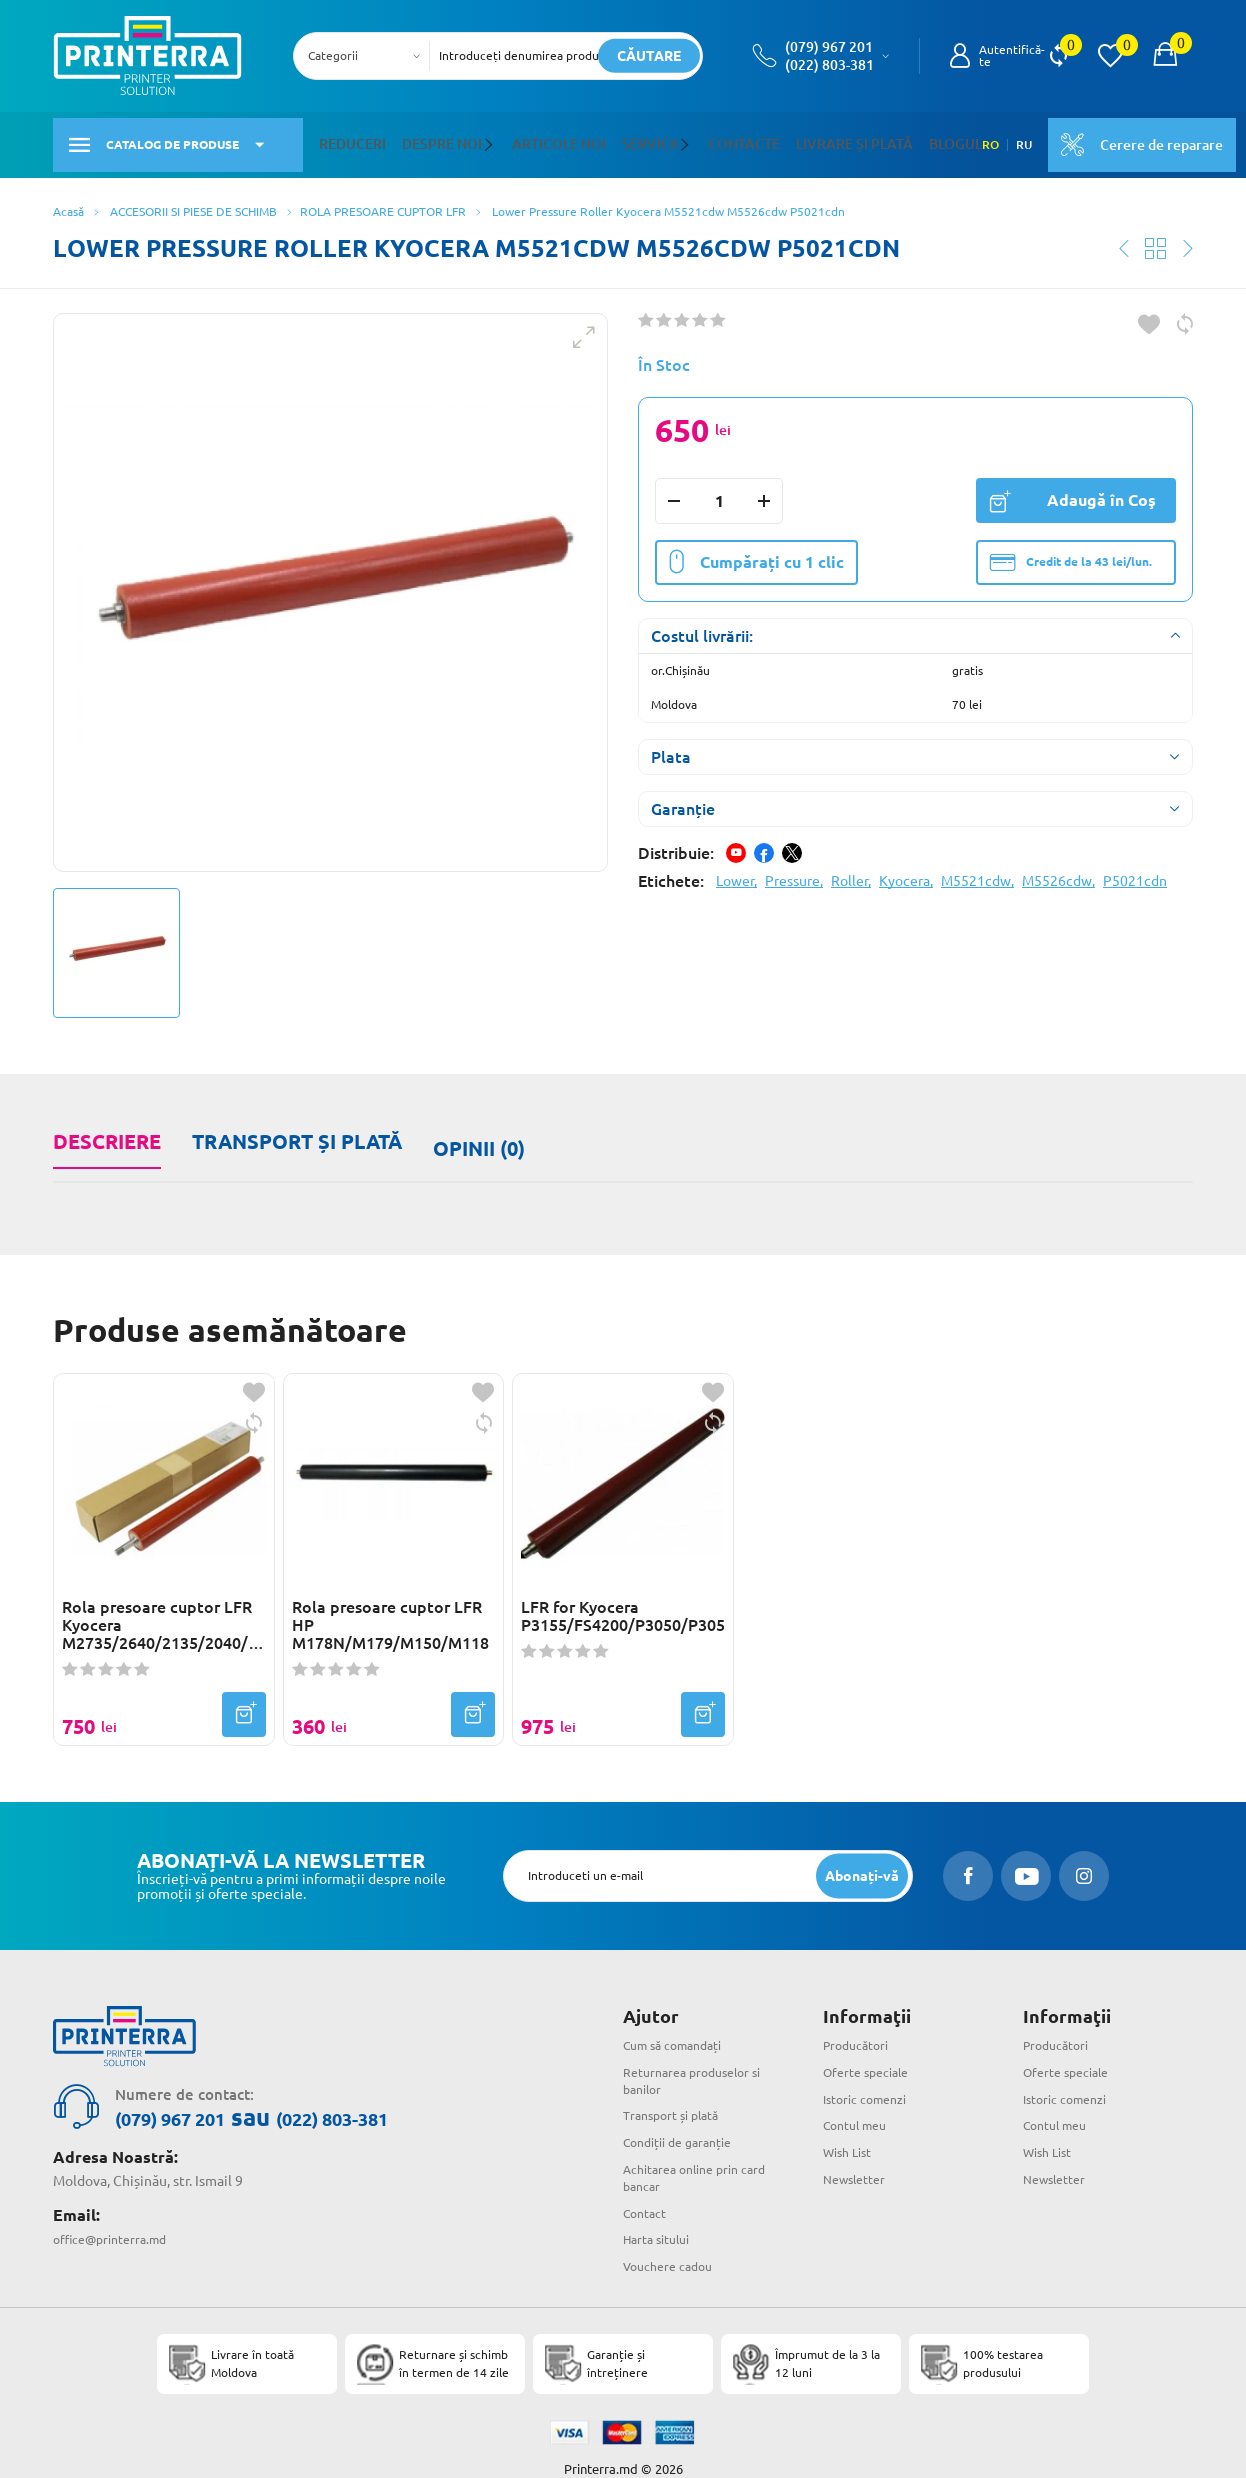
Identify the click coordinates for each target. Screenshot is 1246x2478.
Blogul (883, 138)
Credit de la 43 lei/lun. (1071, 550)
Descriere (105, 1128)
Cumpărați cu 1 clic (756, 550)
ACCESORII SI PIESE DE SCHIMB (193, 199)
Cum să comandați (680, 2018)
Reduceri (348, 138)
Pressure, (794, 869)
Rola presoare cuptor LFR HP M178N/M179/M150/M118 (390, 1598)
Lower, (736, 869)
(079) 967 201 (829, 47)
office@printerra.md (117, 2210)
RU (975, 139)
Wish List (851, 2125)
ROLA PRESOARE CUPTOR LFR (383, 199)
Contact (648, 2185)
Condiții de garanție (686, 2115)
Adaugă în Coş (1072, 488)
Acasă (68, 199)
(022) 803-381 (829, 65)
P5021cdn (1135, 869)
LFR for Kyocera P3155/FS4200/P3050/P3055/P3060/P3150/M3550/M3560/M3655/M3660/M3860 (623, 1589)
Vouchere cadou (673, 2239)
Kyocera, (906, 869)
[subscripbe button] (859, 1848)
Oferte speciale (872, 2045)
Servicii (614, 138)
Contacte (699, 138)
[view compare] (1058, 56)
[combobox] (367, 56)
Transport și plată (292, 1128)
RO (941, 139)
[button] (472, 139)
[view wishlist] (1110, 56)
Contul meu (860, 2098)
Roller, (851, 869)
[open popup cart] (1165, 56)
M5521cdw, (977, 869)
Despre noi (428, 138)
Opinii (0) (471, 1128)
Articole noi (533, 138)
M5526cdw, (1058, 869)
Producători (860, 2018)
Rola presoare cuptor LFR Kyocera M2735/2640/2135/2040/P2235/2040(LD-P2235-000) (164, 1598)
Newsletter (859, 2152)
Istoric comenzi (871, 2071)
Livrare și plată (795, 138)
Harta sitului (662, 2212)
